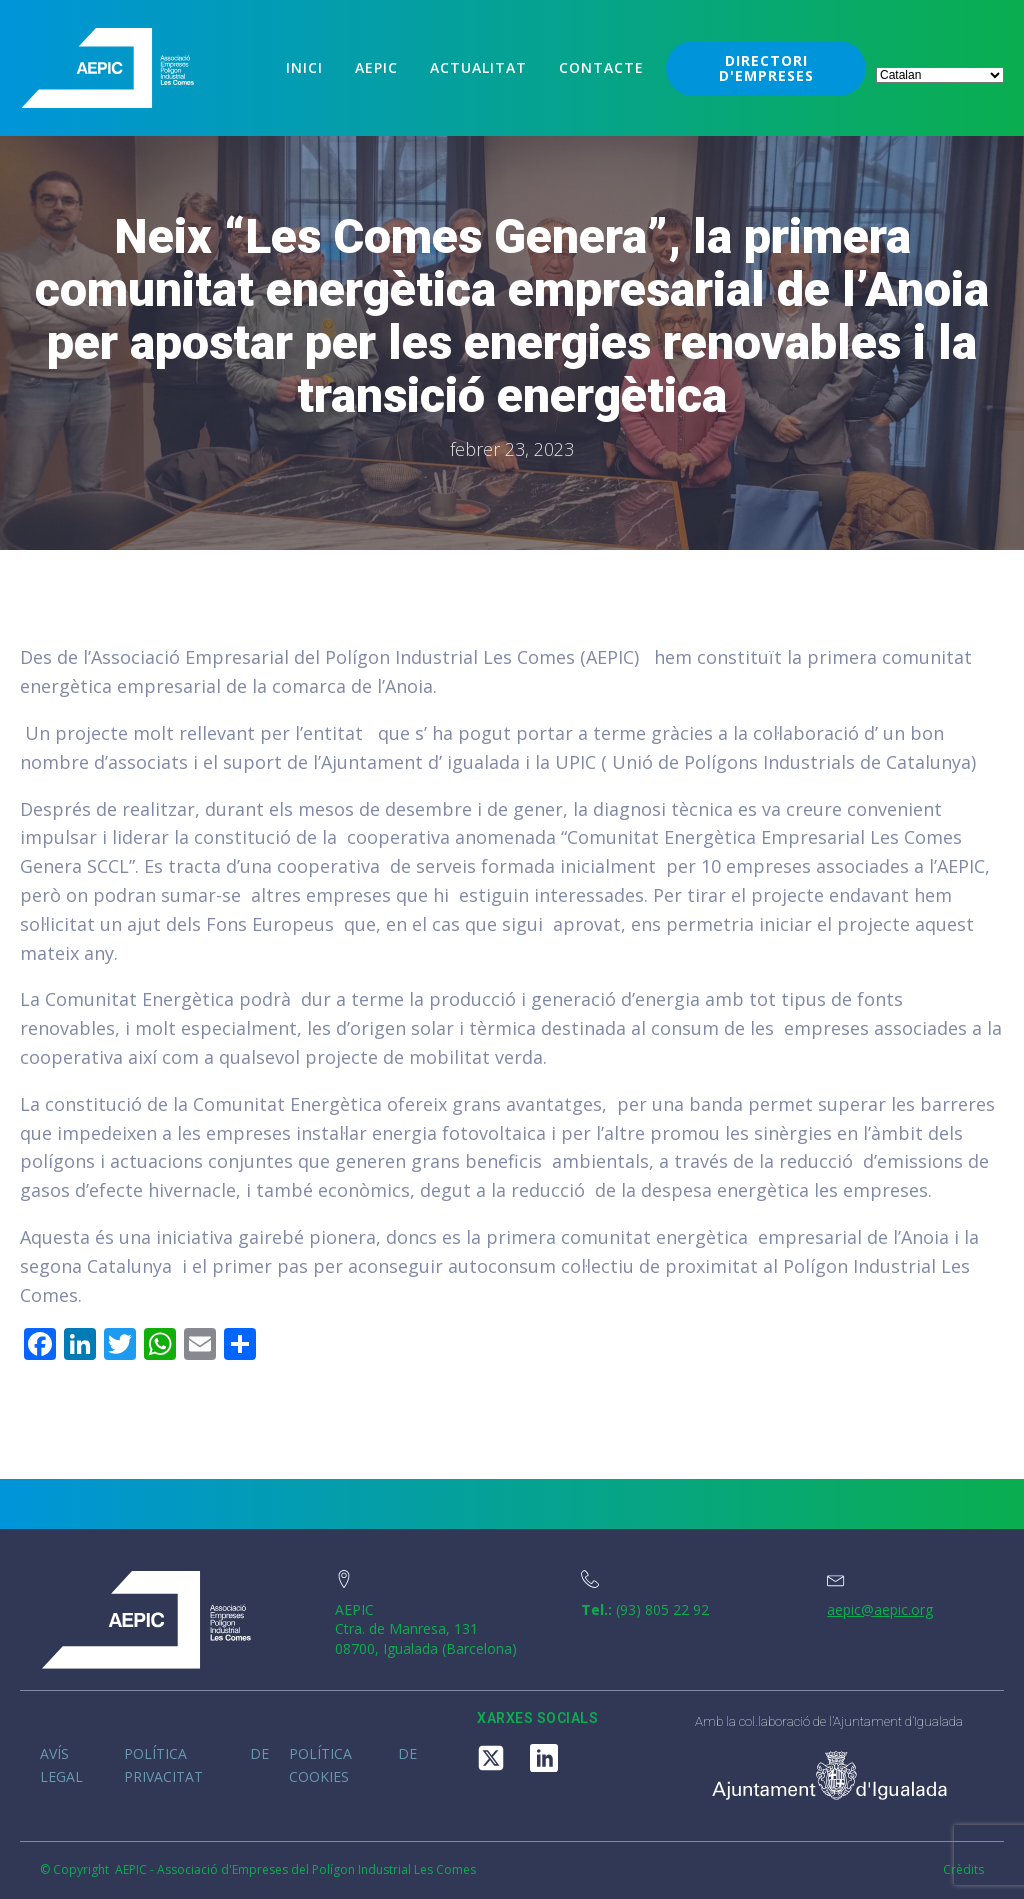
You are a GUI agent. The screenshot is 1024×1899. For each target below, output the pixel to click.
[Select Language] (940, 75)
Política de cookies (353, 1764)
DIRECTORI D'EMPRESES (766, 68)
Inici (304, 67)
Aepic (376, 67)
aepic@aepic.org (880, 1609)
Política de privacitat (196, 1764)
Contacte (601, 67)
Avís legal (61, 1764)
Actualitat (478, 67)
